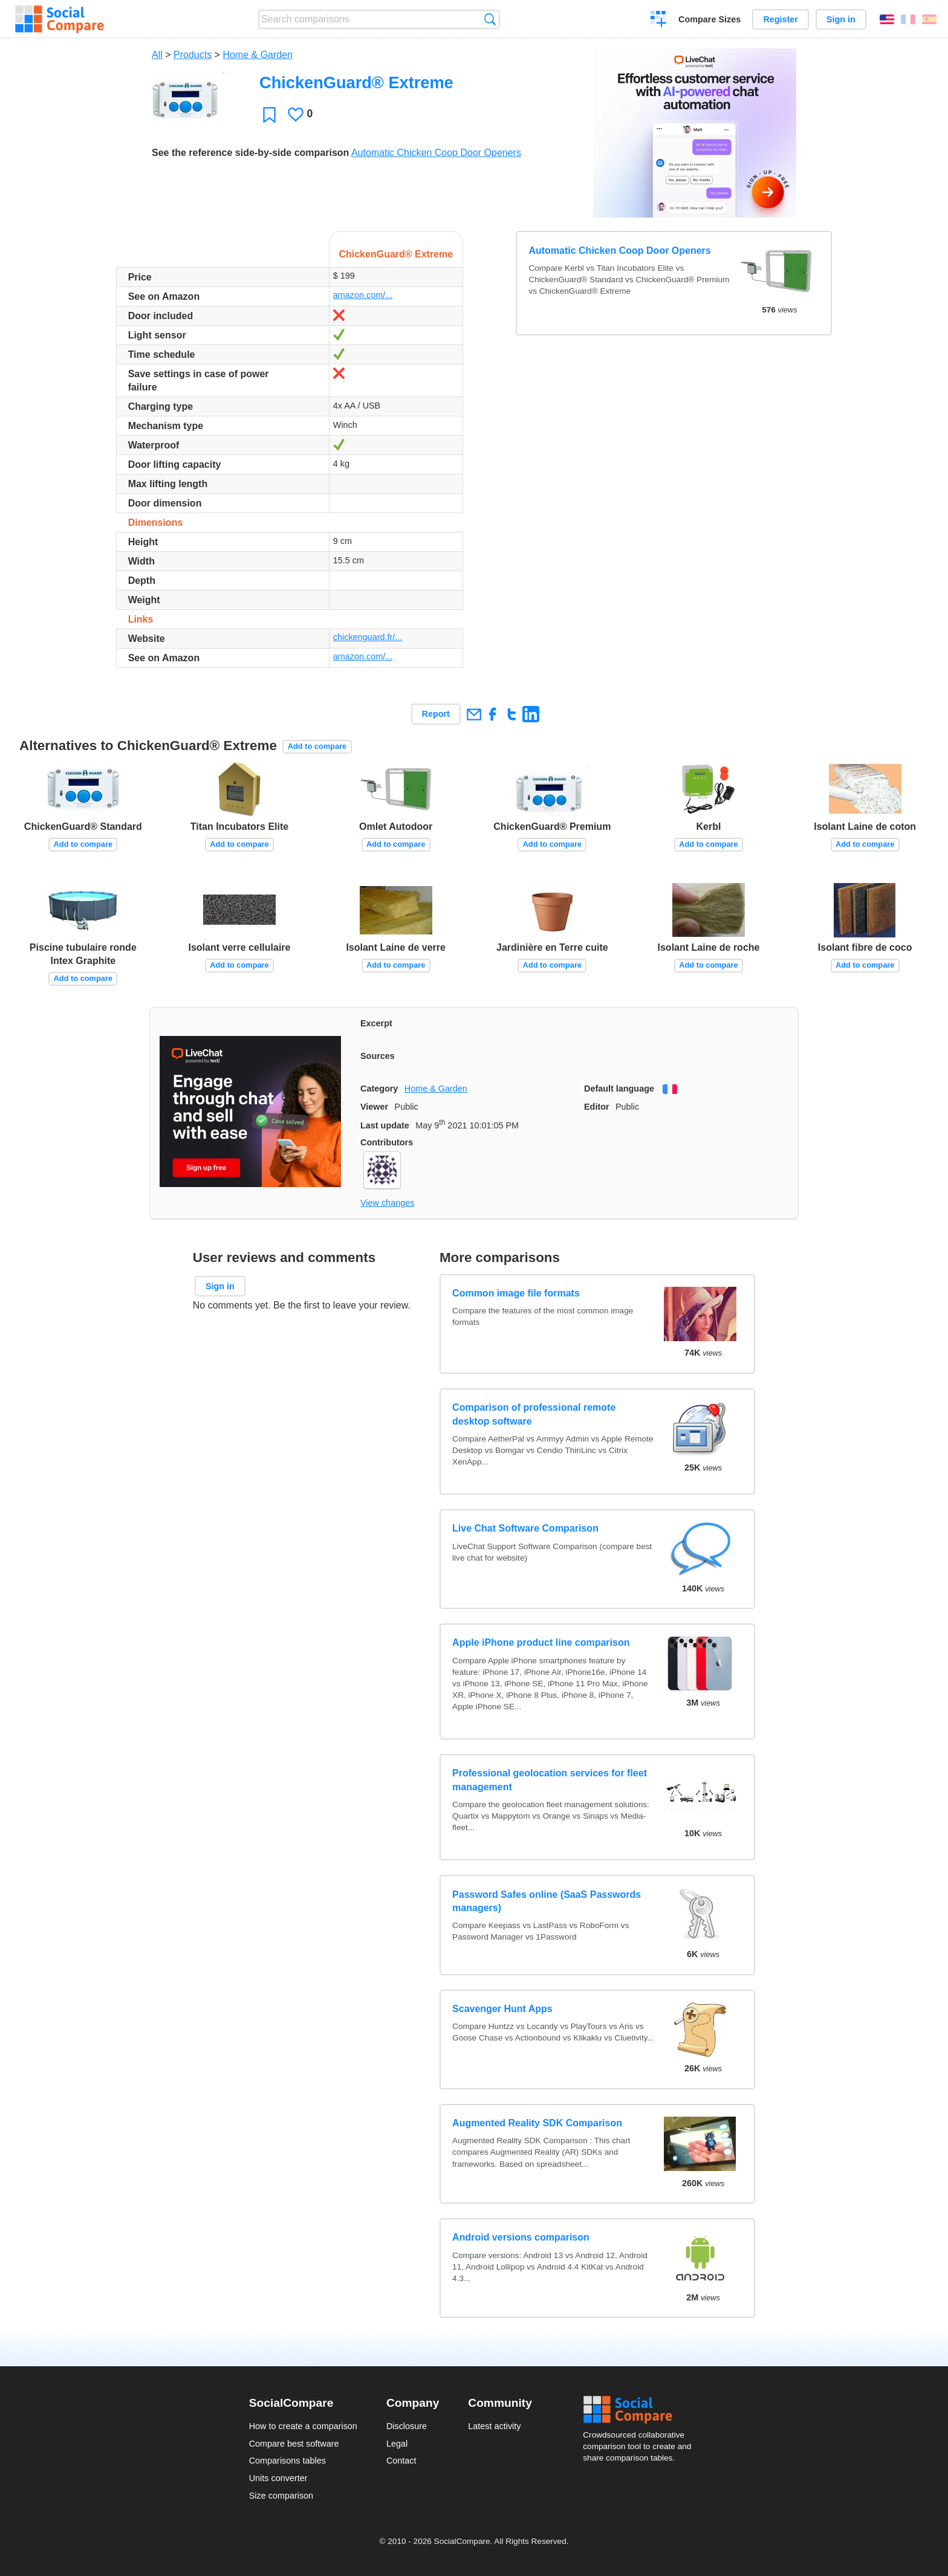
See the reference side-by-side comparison (250, 152)
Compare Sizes (709, 19)
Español (929, 19)
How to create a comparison (303, 2426)
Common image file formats (516, 1293)
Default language (619, 1088)
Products (193, 55)
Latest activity (494, 2426)
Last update (384, 1125)
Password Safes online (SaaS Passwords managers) (546, 1901)
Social (641, 2409)
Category (379, 1088)
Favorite (269, 114)
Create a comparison (659, 20)
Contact (401, 2460)
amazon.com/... (362, 295)
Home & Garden (257, 55)
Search (490, 19)
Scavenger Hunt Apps (502, 2009)
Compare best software (294, 2443)
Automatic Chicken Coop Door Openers (436, 152)
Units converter (278, 2478)
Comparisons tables (287, 2460)
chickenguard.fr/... (367, 637)
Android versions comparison (520, 2237)
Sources (377, 1056)
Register (780, 19)
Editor (596, 1107)
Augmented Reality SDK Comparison (537, 2123)
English (887, 19)
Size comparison (281, 2495)
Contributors (386, 1142)
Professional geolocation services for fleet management (549, 1779)
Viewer (374, 1107)
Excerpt (376, 1023)
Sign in (840, 19)
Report (436, 714)
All (157, 55)
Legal (396, 2443)
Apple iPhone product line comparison (540, 1642)
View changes (387, 1203)
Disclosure (406, 2426)
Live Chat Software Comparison (525, 1528)
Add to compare (317, 746)
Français (908, 19)
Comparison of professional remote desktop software (533, 1414)
